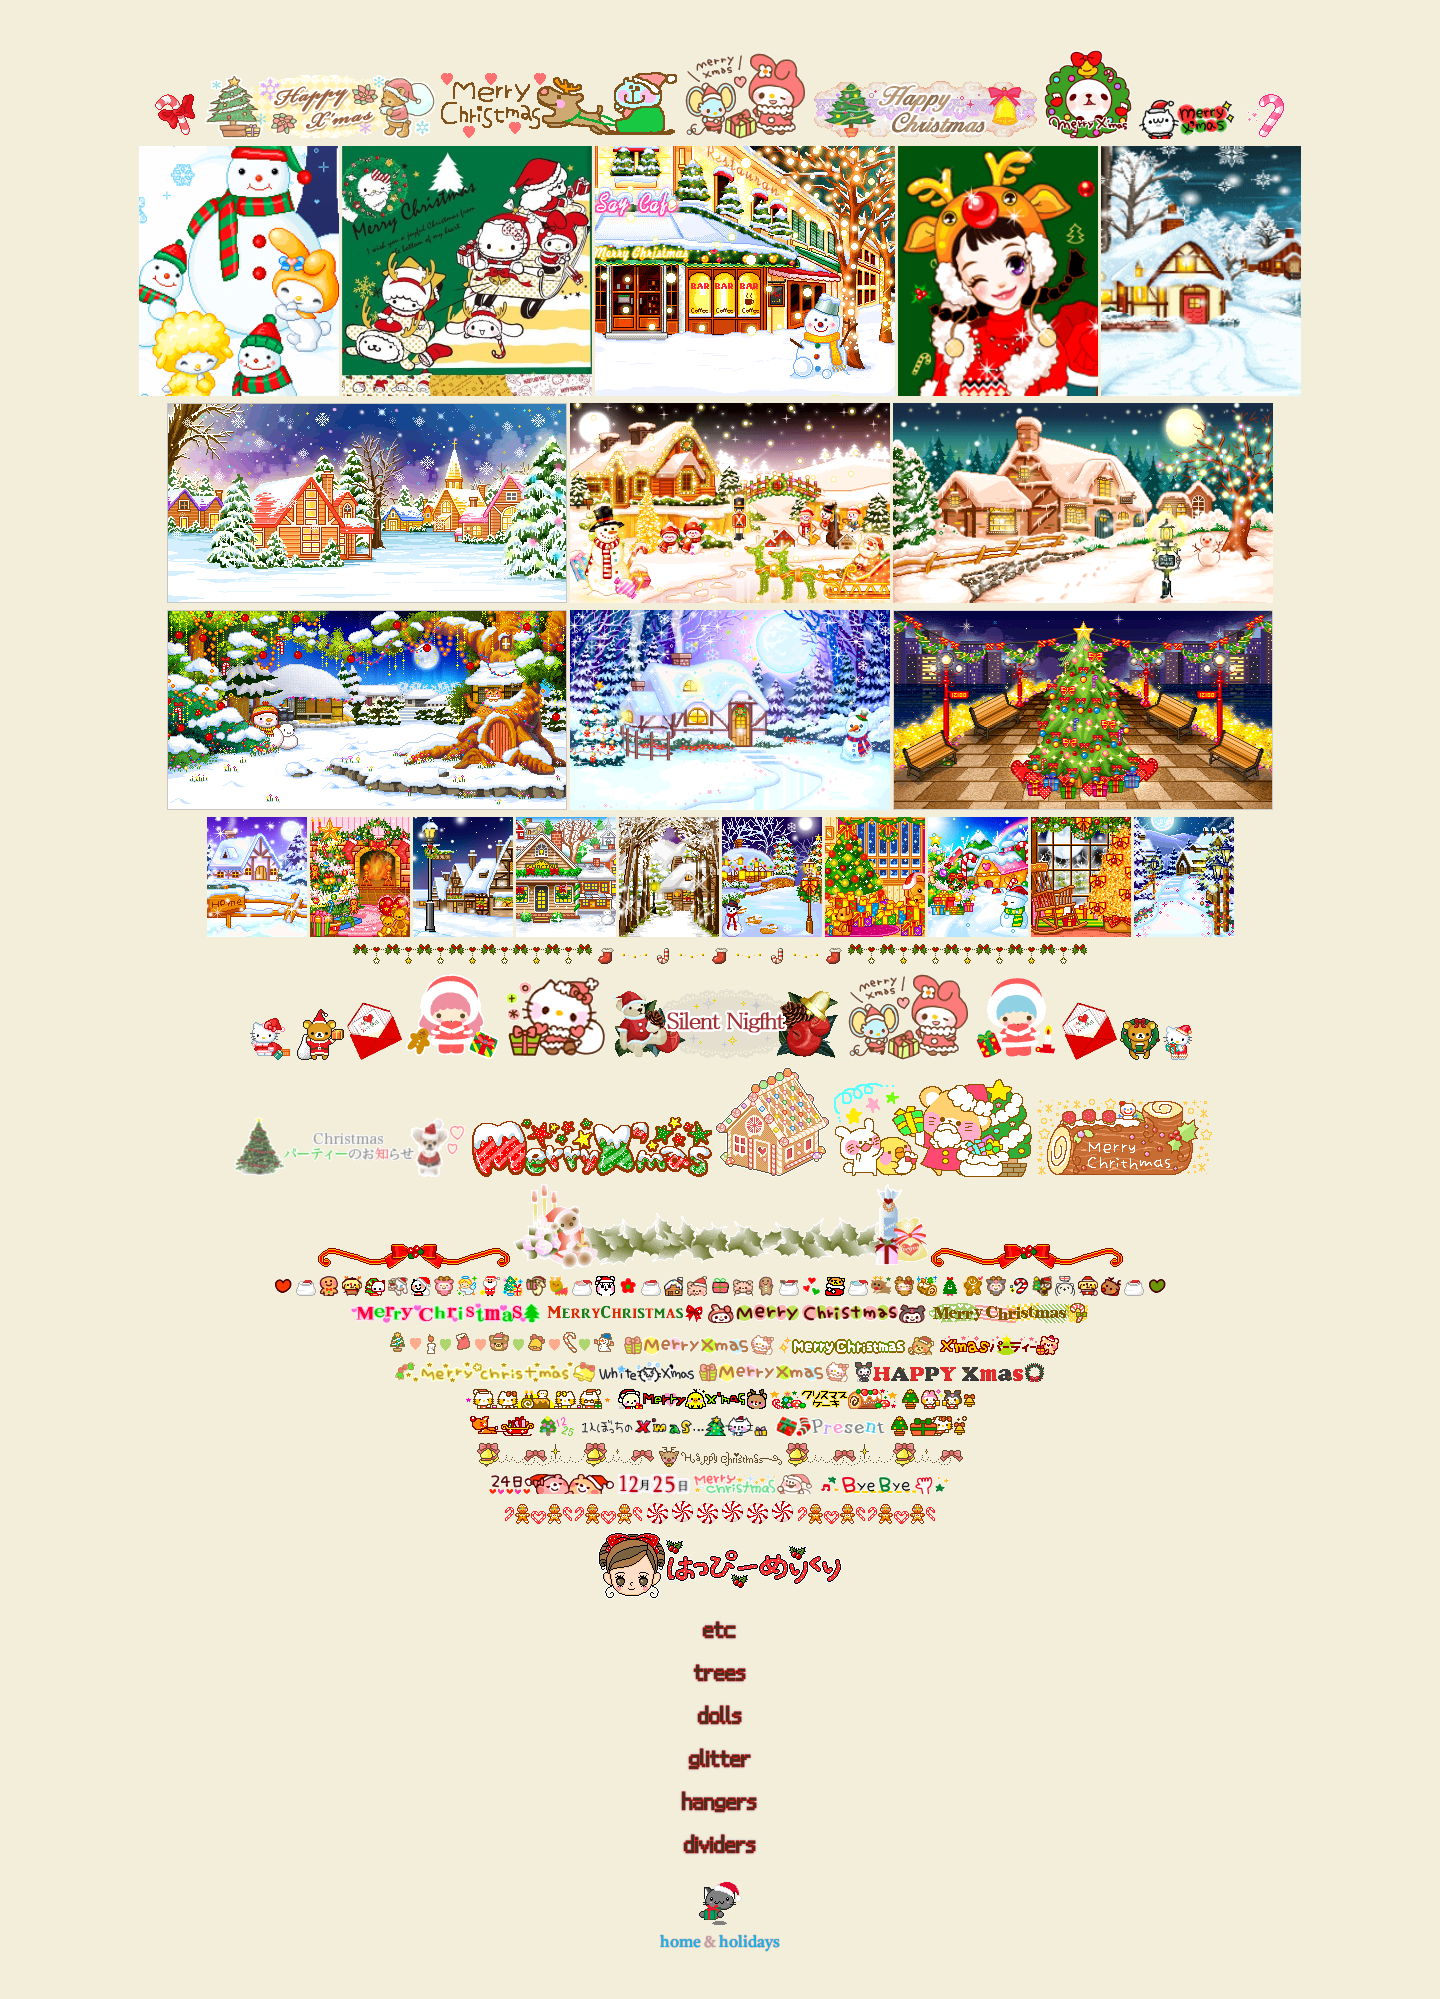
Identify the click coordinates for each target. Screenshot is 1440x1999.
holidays (749, 1943)
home (680, 1943)
